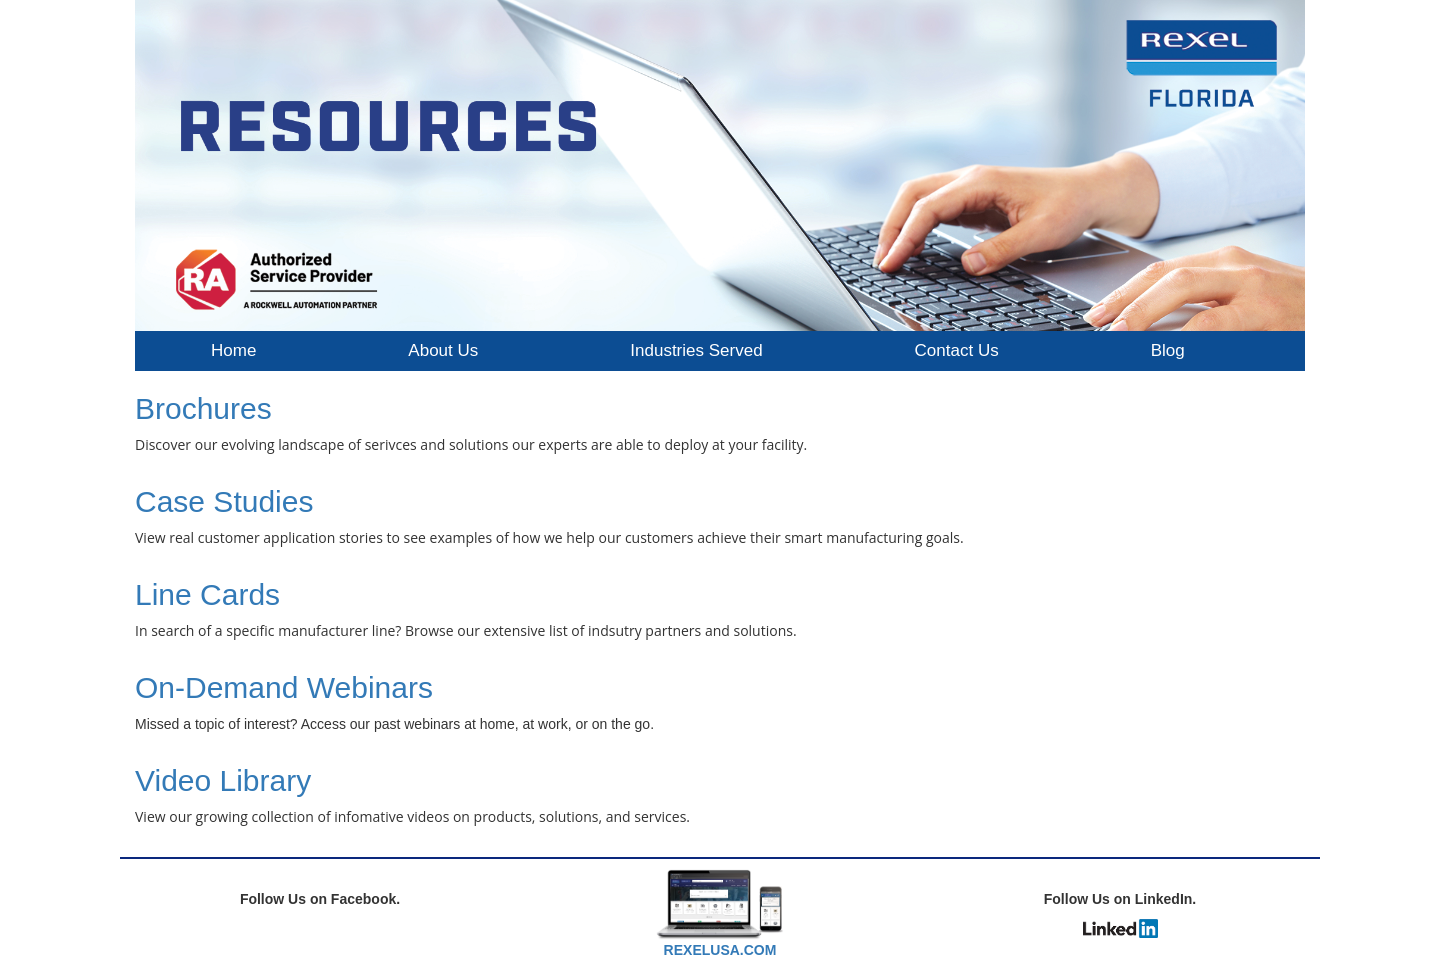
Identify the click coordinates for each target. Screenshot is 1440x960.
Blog (1168, 350)
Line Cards (207, 594)
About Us (443, 350)
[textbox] (720, 702)
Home (233, 350)
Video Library (223, 780)
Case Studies (224, 501)
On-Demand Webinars (284, 687)
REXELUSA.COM (720, 950)
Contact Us (957, 350)
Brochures (203, 408)
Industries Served (696, 350)
